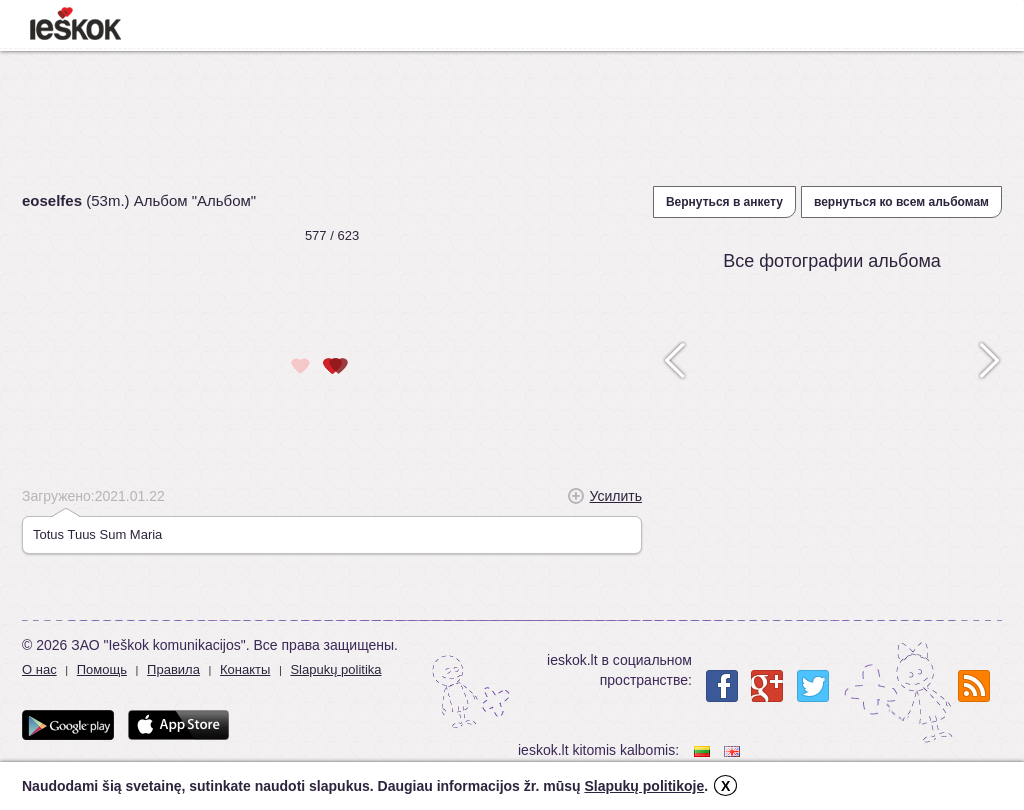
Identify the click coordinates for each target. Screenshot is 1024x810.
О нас (39, 669)
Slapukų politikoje (644, 786)
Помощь (102, 669)
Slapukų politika (335, 669)
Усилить (616, 496)
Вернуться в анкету (724, 202)
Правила (173, 669)
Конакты (245, 669)
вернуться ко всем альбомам (901, 202)
